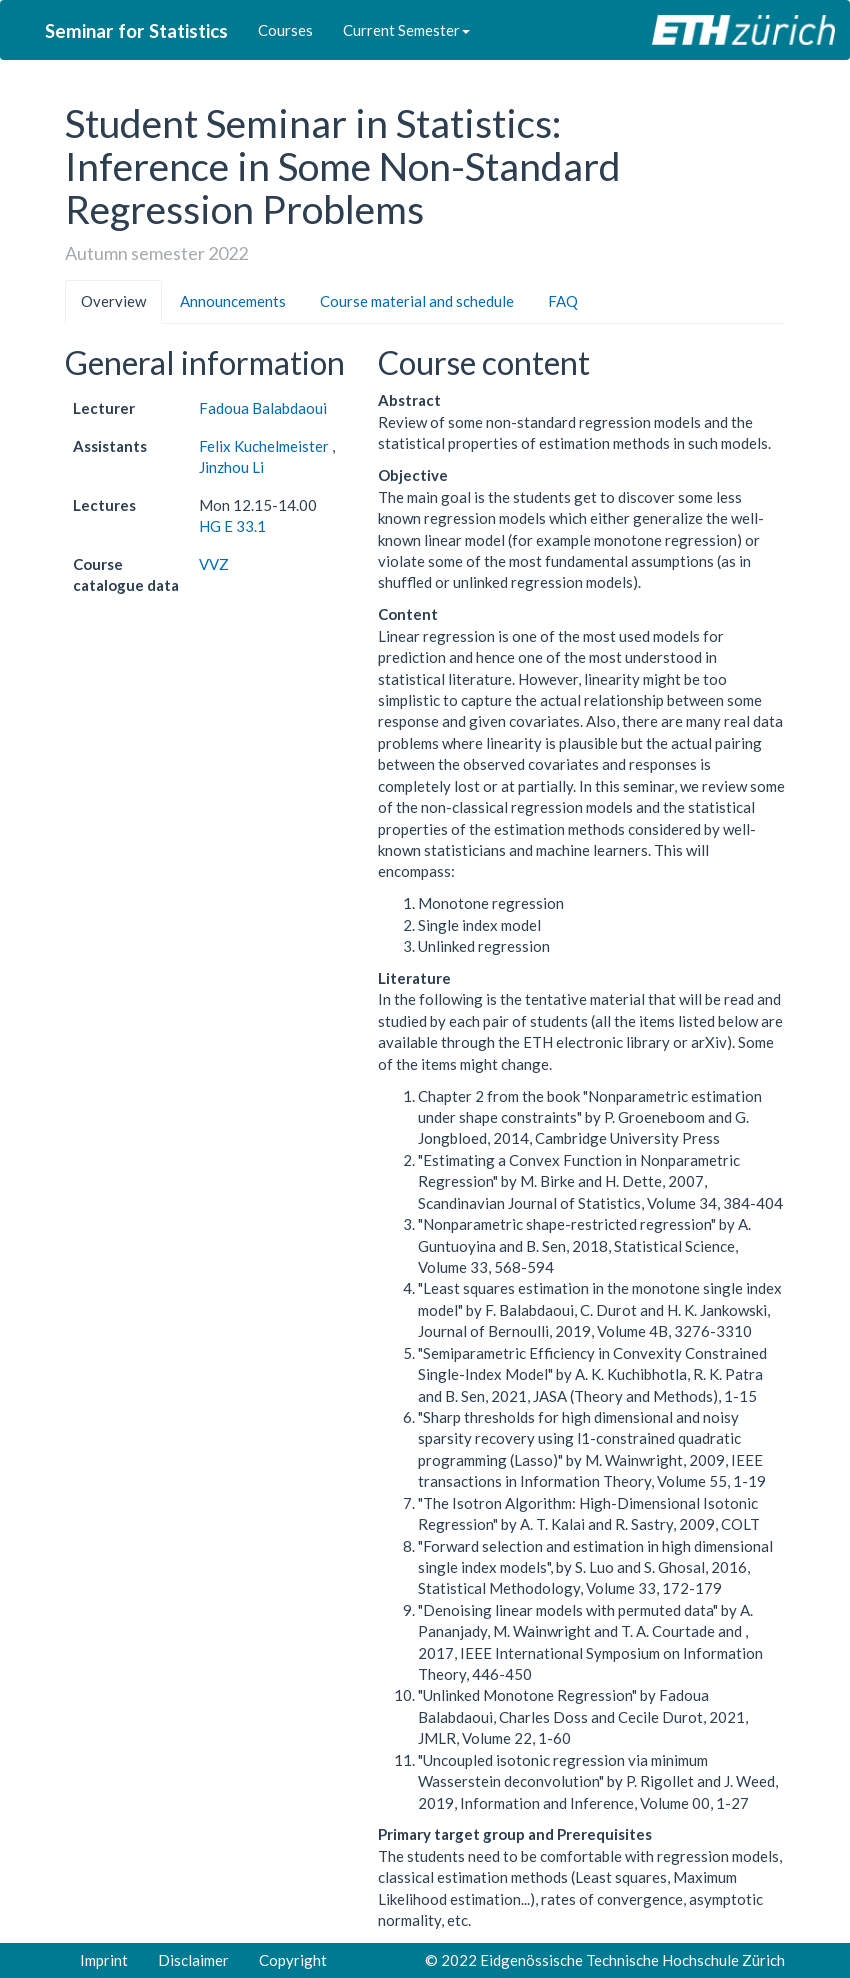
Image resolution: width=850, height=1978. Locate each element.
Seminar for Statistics (136, 30)
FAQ (563, 301)
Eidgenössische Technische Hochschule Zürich (632, 1960)
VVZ (214, 564)
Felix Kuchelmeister (265, 446)
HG (210, 526)
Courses (285, 30)
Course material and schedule (417, 301)
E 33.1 (245, 526)
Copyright (293, 1960)
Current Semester (406, 30)
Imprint (104, 1960)
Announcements (233, 301)
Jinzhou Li (231, 467)
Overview (113, 301)
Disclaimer (193, 1960)
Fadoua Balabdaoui (263, 408)
